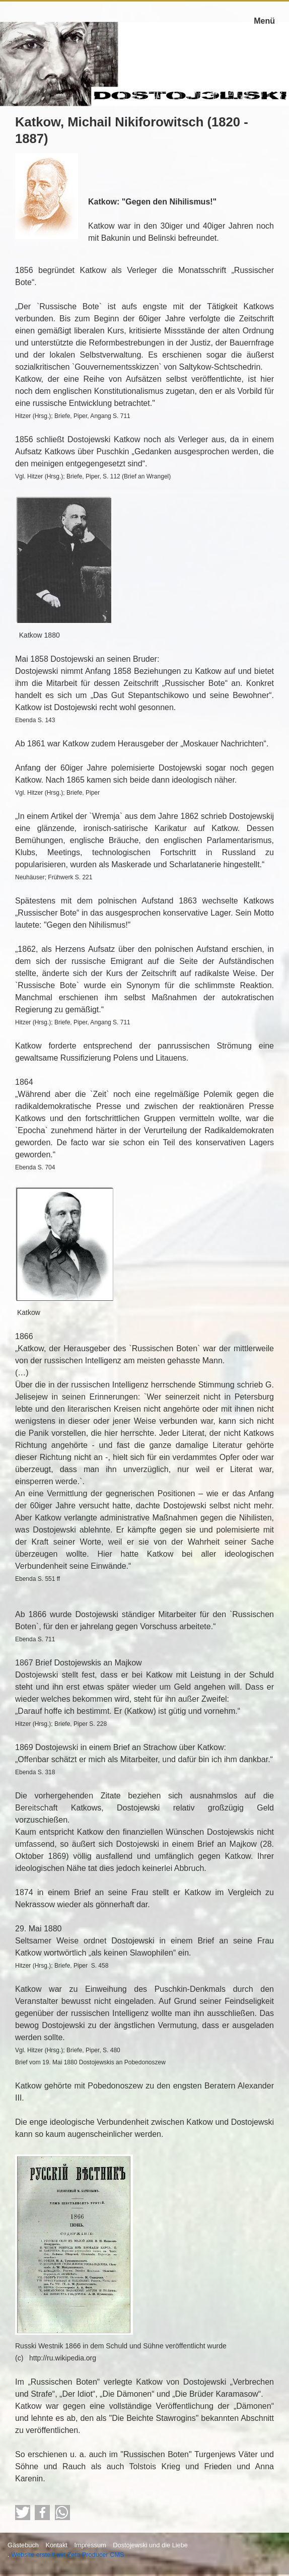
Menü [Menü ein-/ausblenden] (264, 21)
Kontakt (56, 2545)
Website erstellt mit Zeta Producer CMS (67, 2554)
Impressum (90, 2545)
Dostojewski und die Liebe (150, 2545)
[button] (22, 2512)
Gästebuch (23, 2545)
